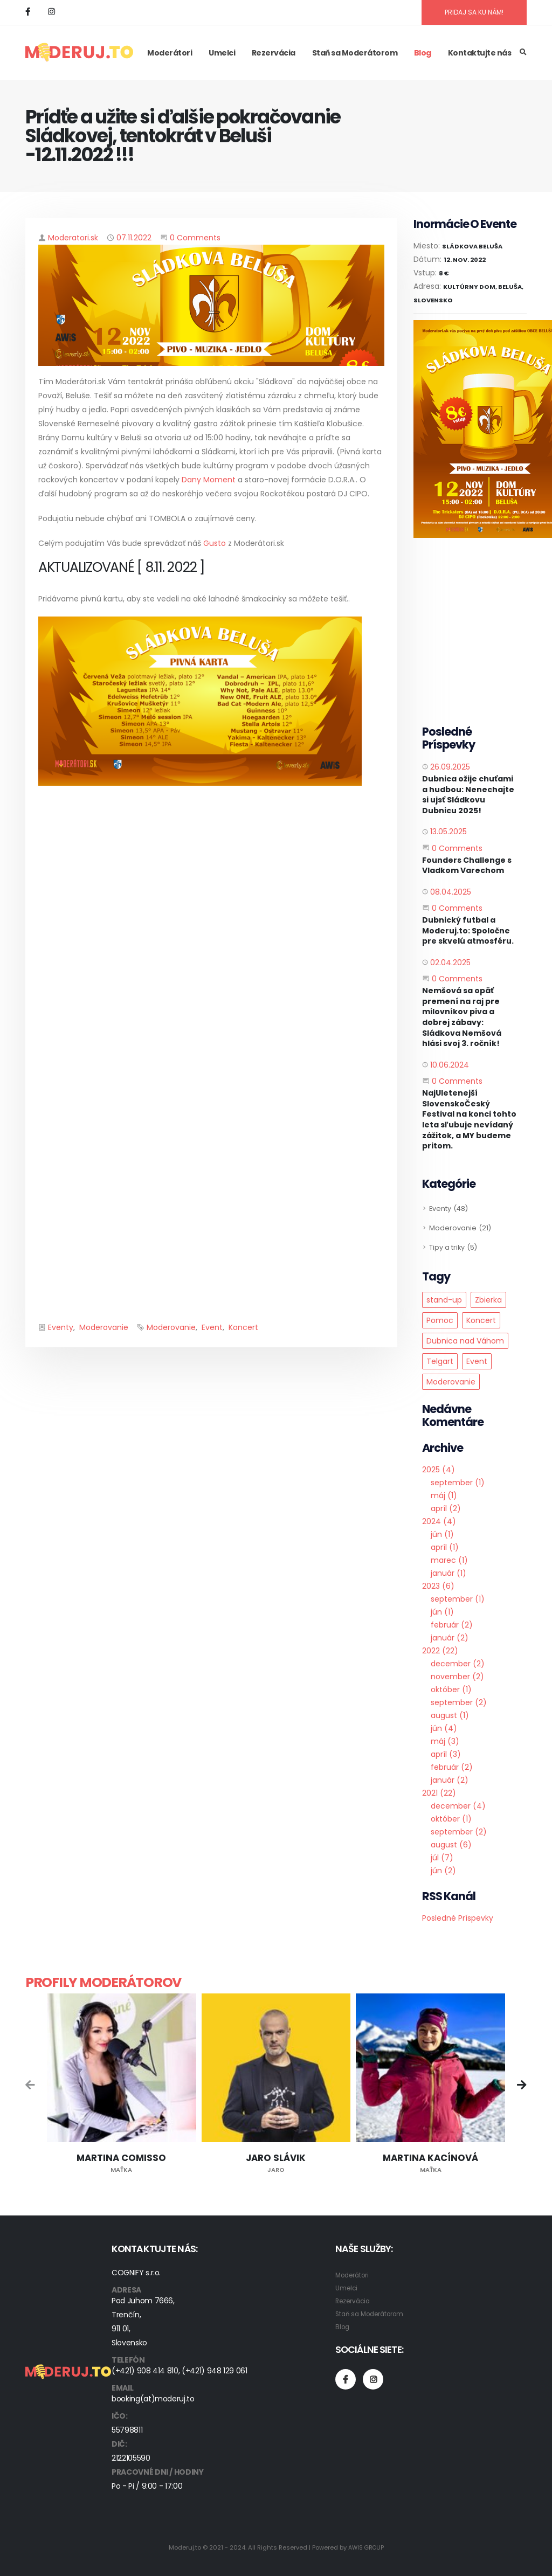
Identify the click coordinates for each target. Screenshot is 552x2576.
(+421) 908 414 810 (145, 2370)
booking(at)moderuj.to (153, 2398)
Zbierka (488, 1299)
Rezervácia (273, 52)
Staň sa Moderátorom (355, 52)
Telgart (439, 1361)
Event (212, 1327)
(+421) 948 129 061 (214, 2370)
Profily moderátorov (103, 1982)
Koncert (243, 1327)
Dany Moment (209, 479)
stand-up (444, 1299)
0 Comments (195, 237)
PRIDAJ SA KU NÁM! (474, 12)
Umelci (222, 52)
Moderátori (169, 52)
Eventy (60, 1327)
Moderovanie (103, 1327)
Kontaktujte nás (480, 52)
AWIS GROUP (366, 2547)
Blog (422, 52)
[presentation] (30, 2086)
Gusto (214, 543)
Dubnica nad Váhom (465, 1340)
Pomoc (439, 1320)
